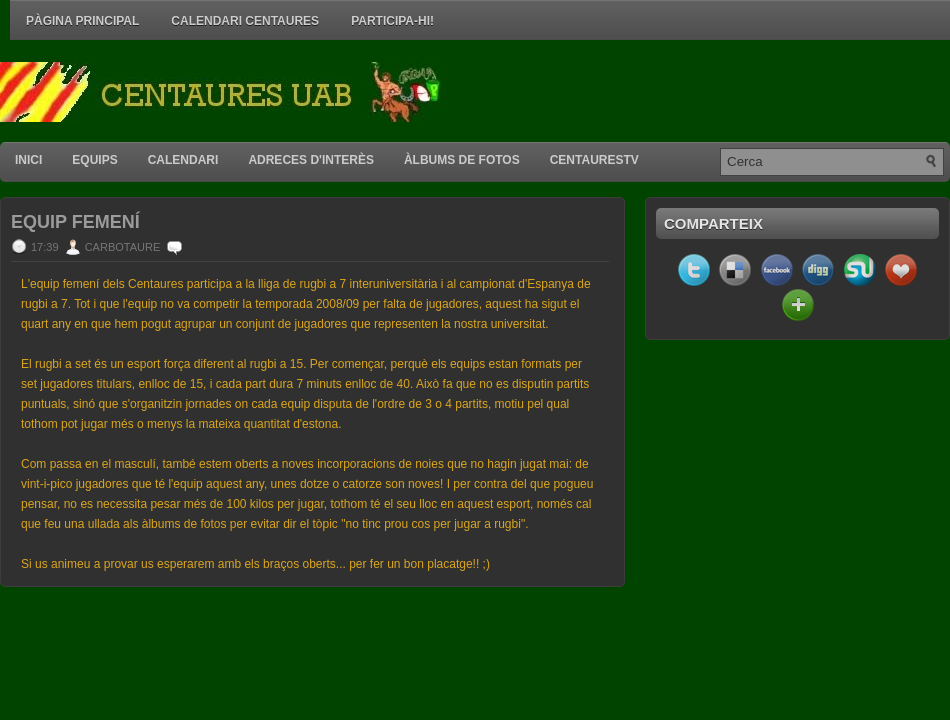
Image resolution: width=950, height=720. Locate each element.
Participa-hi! (392, 21)
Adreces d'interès (311, 160)
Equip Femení (75, 222)
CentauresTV (594, 160)
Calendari (183, 160)
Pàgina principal (82, 21)
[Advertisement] (716, 92)
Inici (28, 160)
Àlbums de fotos (462, 160)
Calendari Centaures (245, 21)
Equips (94, 160)
